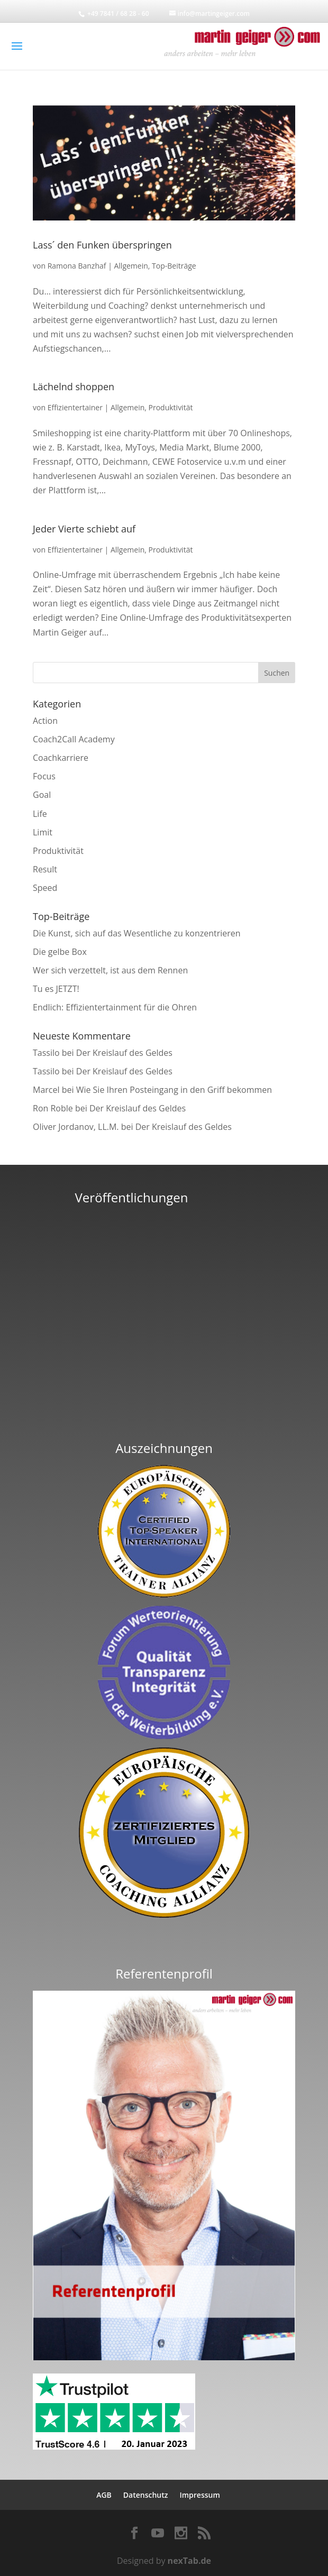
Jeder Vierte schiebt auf (84, 528)
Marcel (46, 1090)
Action (45, 720)
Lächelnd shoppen (73, 386)
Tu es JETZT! (56, 989)
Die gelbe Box (60, 952)
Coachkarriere (60, 757)
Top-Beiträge (174, 266)
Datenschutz (145, 2495)
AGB (104, 2495)
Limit (42, 832)
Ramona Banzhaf (77, 266)
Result (45, 869)
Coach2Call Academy (74, 739)
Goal (42, 795)
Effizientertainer (75, 407)
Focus (44, 776)
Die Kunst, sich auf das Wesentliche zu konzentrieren (137, 933)
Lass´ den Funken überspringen (102, 244)
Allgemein (131, 266)
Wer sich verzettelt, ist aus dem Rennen (110, 970)
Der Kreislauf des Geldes (124, 1053)
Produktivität (171, 407)
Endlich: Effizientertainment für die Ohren (115, 1007)
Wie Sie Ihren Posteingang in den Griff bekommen (174, 1090)
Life (40, 814)
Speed (45, 888)
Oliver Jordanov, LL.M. (76, 1127)
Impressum (199, 2495)
